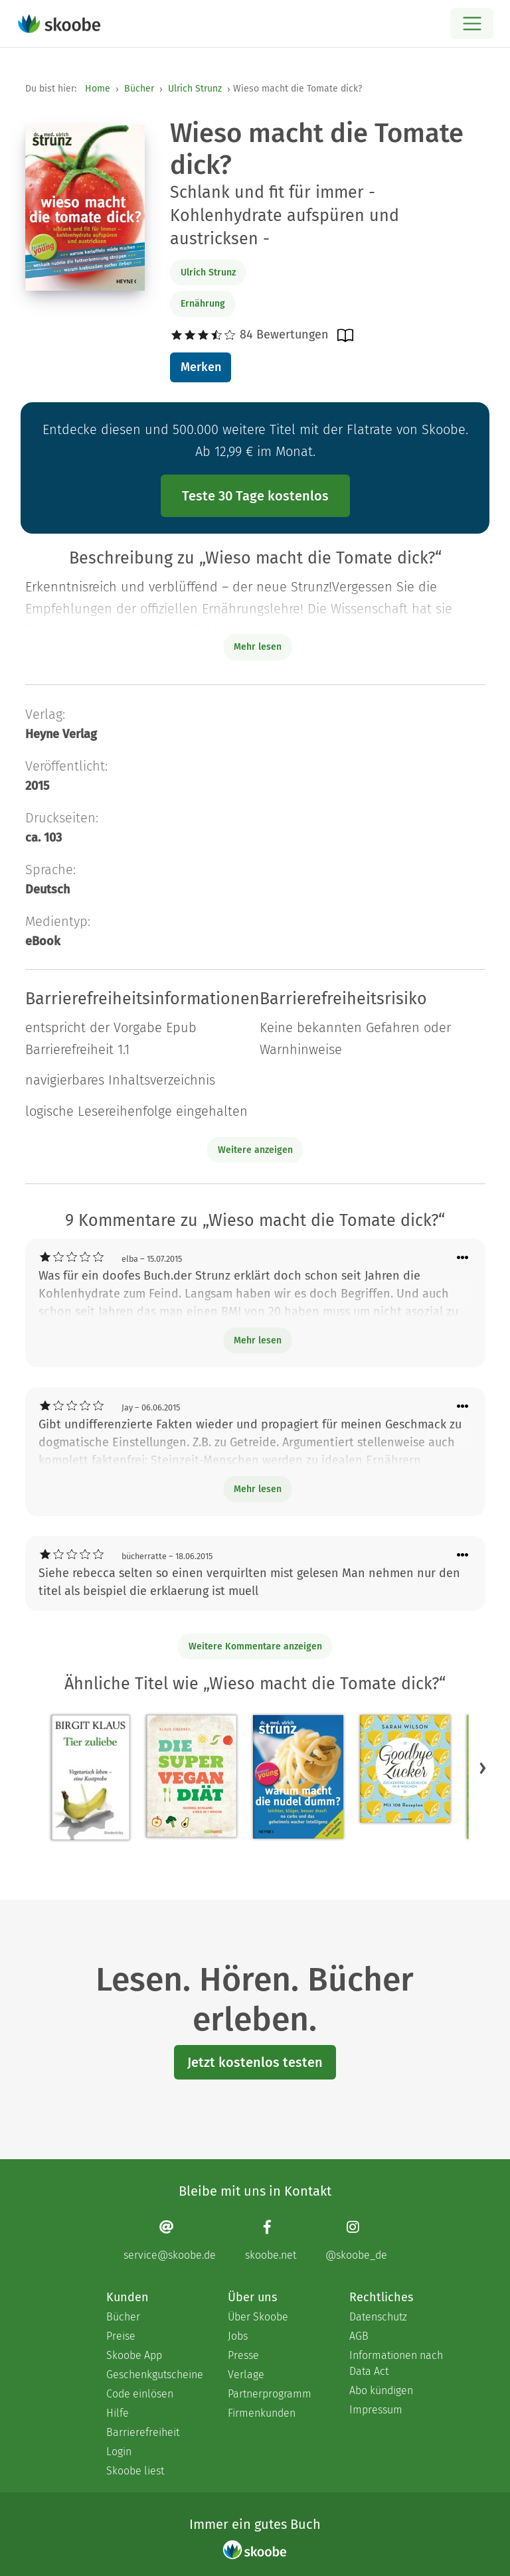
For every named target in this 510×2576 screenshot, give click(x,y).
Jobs (238, 2336)
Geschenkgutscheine (153, 2374)
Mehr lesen (258, 1340)
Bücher (139, 88)
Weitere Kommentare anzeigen (255, 1646)
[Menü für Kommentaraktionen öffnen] (463, 1258)
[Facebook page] (270, 2240)
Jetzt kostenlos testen (255, 2062)
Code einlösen (139, 2393)
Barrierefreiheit (142, 2432)
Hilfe (117, 2413)
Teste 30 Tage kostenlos (255, 496)
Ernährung (203, 303)
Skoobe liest (135, 2470)
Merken (201, 367)
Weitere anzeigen (255, 1150)
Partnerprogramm (269, 2393)
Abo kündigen (381, 2390)
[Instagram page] (356, 2240)
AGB (359, 2336)
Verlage (246, 2374)
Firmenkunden (262, 2413)
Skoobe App (134, 2355)
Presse (243, 2355)
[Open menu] (471, 23)
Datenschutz (378, 2317)
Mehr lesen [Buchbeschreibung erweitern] (258, 646)
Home (97, 88)
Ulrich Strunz (195, 88)
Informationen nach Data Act (396, 2363)
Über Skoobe (258, 2317)
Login (118, 2451)
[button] (483, 1768)
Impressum (375, 2409)
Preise (120, 2336)
